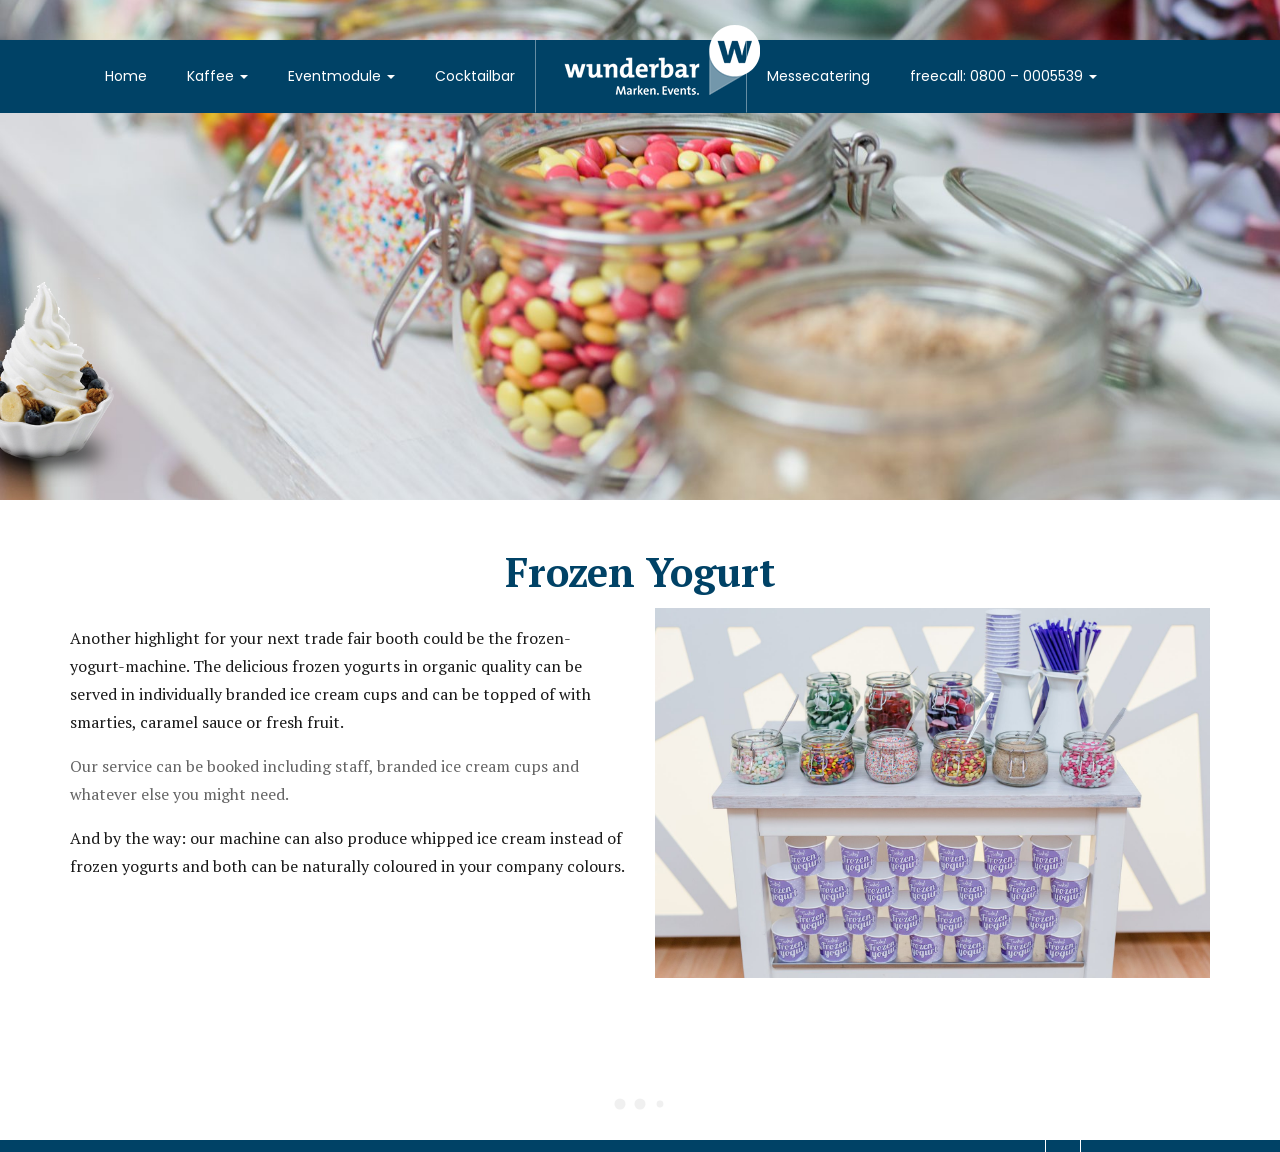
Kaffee (217, 76)
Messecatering (818, 76)
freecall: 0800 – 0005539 (1003, 76)
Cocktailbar (475, 76)
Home (126, 76)
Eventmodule (341, 76)
